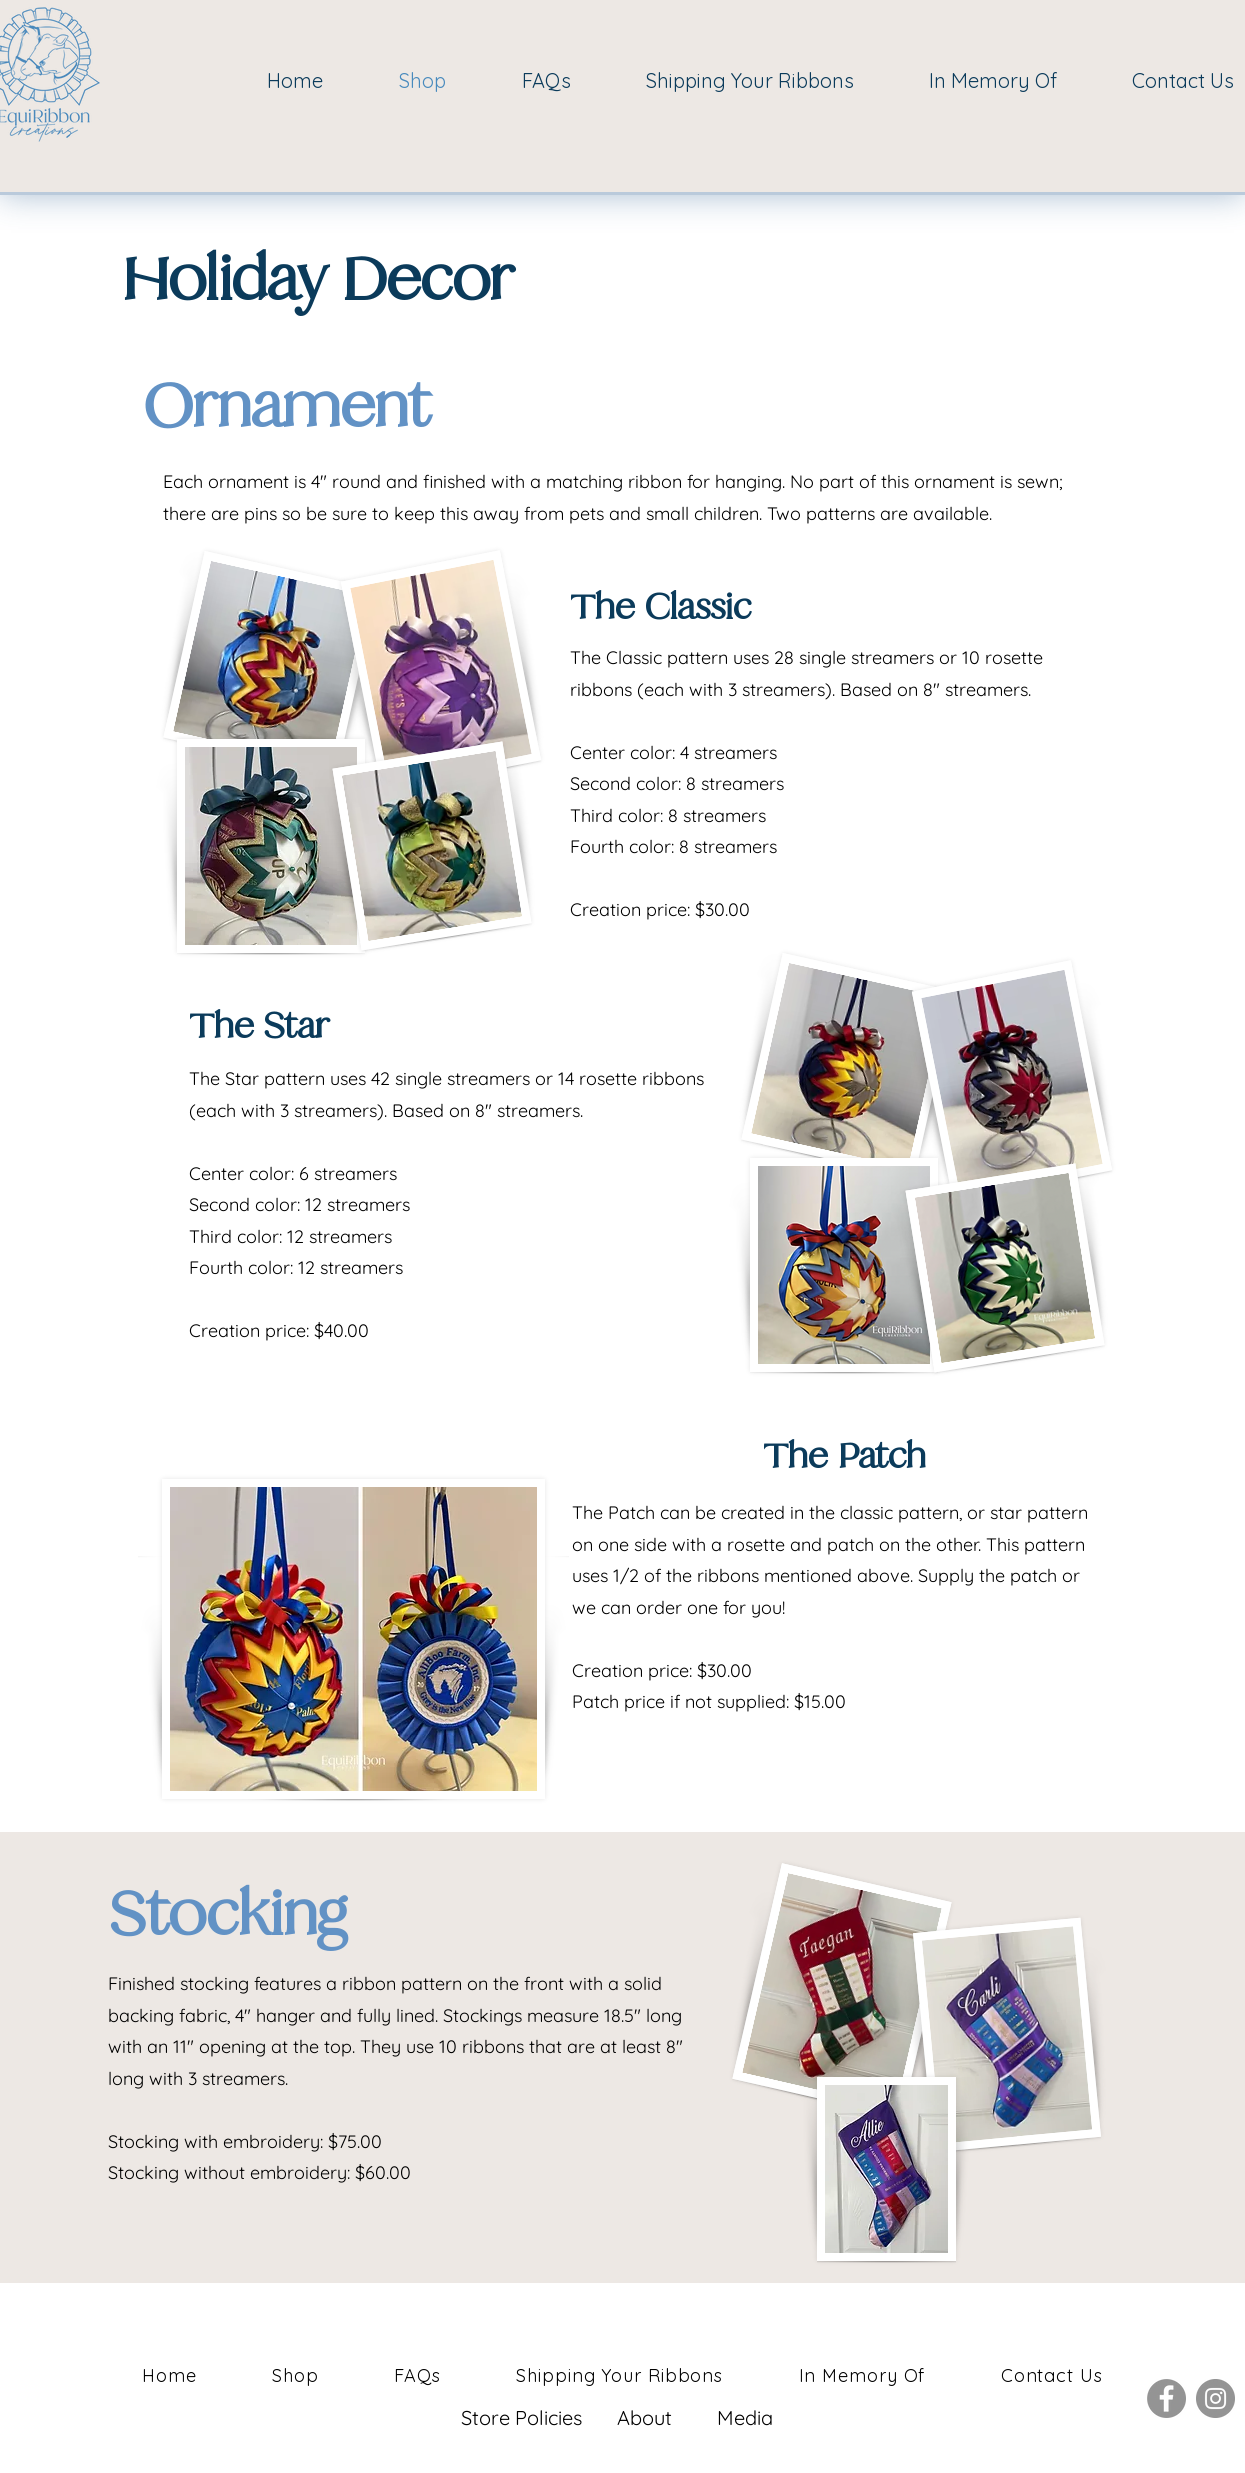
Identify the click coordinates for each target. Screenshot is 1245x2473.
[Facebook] (1166, 2398)
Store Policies (524, 2417)
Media (745, 2417)
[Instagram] (1215, 2398)
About (644, 2417)
